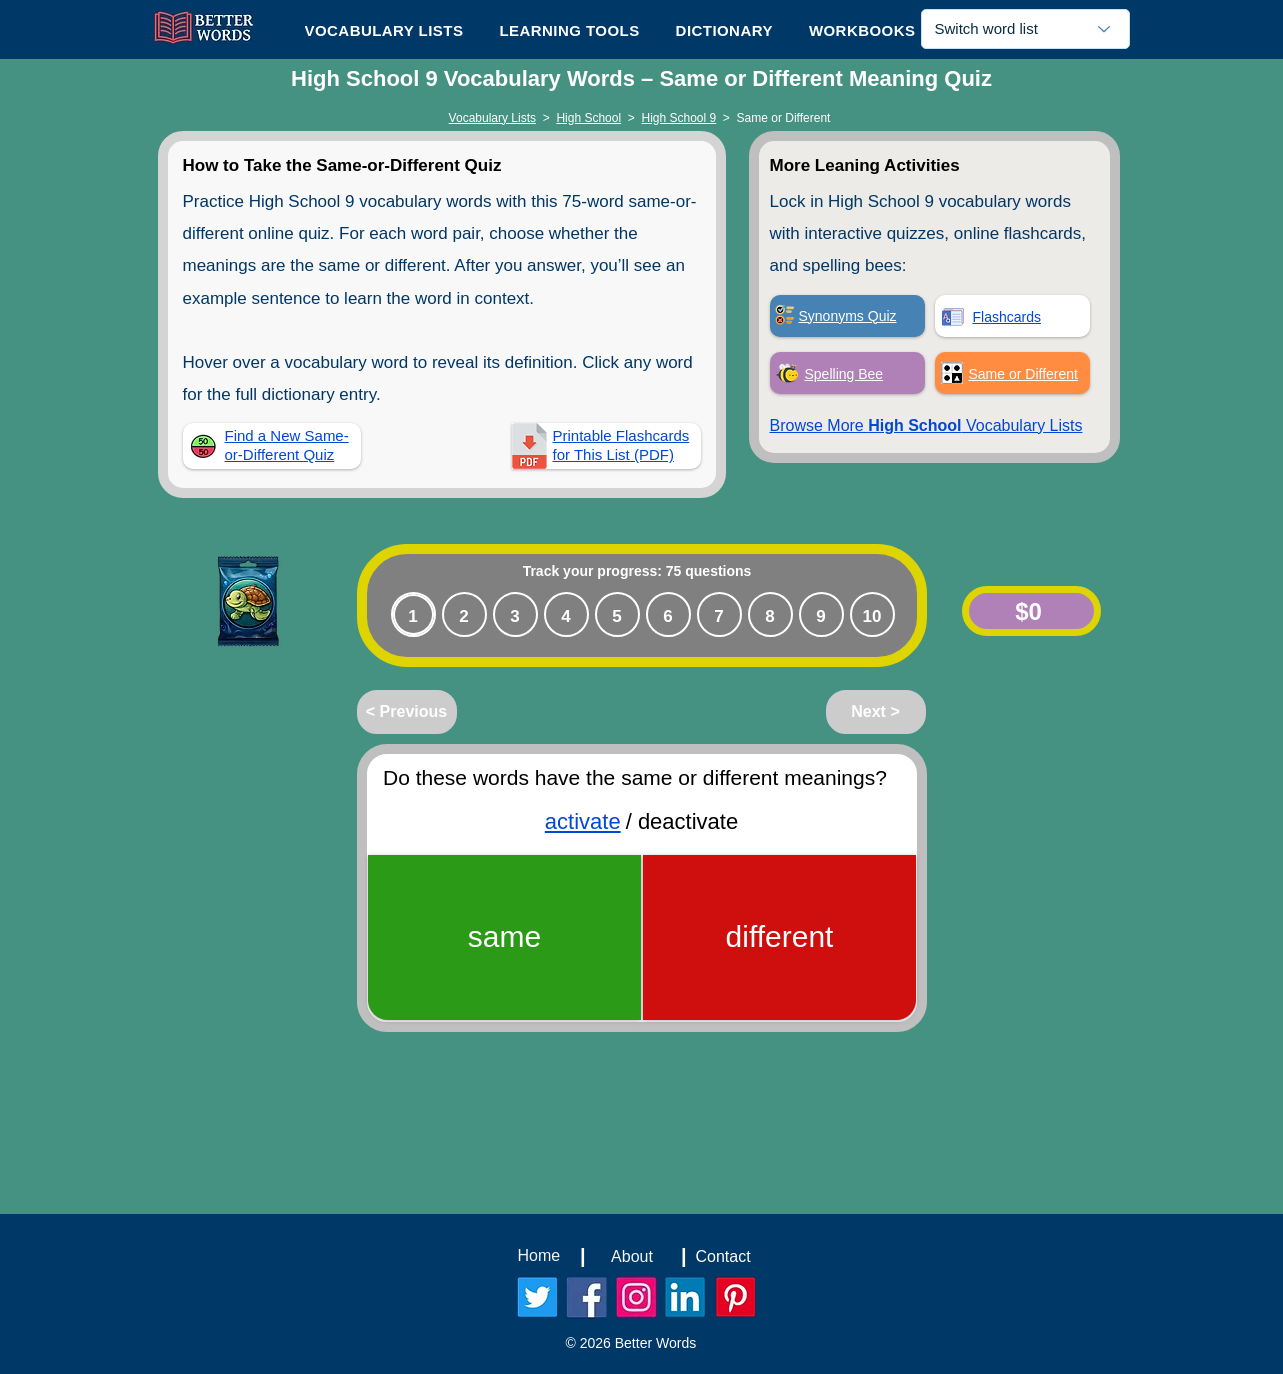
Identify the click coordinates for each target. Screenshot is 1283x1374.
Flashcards (1007, 317)
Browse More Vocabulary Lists (926, 425)
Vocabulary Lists (492, 118)
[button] (569, 30)
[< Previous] (407, 712)
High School (588, 118)
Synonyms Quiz (848, 316)
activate (582, 821)
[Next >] (876, 712)
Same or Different (1023, 374)
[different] (779, 937)
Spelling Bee (844, 374)
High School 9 (678, 118)
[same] (504, 937)
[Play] (190, 602)
